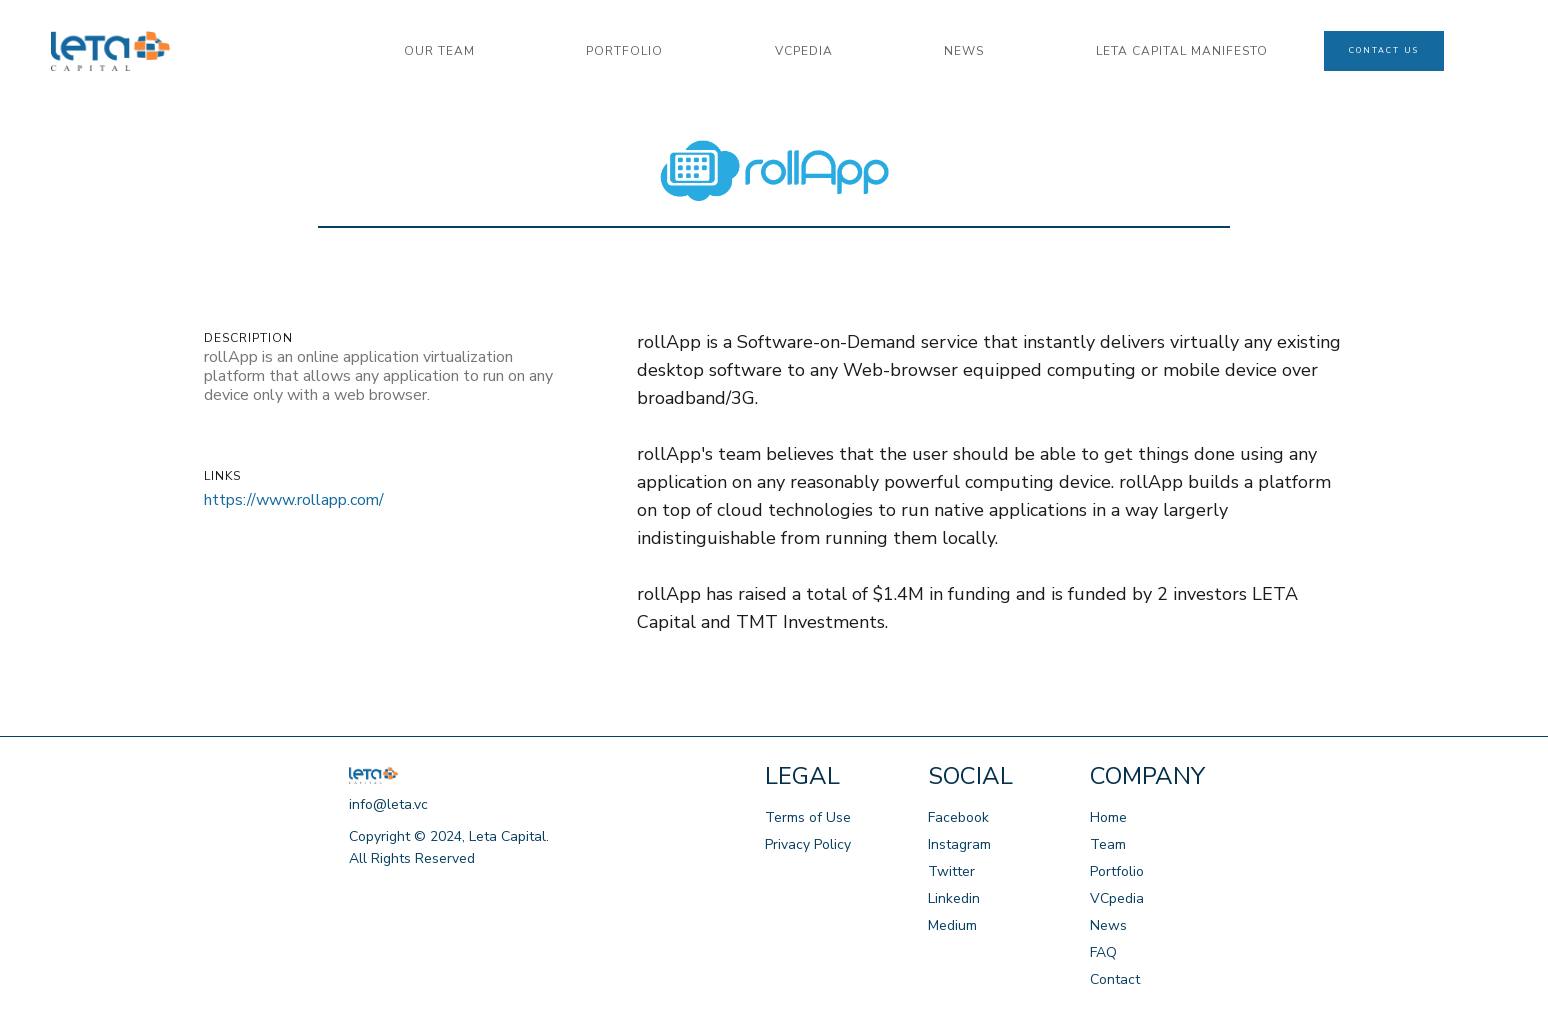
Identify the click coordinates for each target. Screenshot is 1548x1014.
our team (439, 51)
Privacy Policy (808, 844)
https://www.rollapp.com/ (294, 500)
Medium (952, 925)
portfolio (624, 51)
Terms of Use (808, 817)
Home (1108, 817)
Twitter (951, 871)
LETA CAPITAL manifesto (1182, 51)
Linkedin (954, 898)
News (1108, 925)
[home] (199, 51)
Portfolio (1117, 871)
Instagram (959, 844)
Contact (1115, 979)
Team (1108, 844)
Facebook (958, 817)
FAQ (1103, 952)
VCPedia (804, 51)
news (964, 51)
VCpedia (1117, 898)
